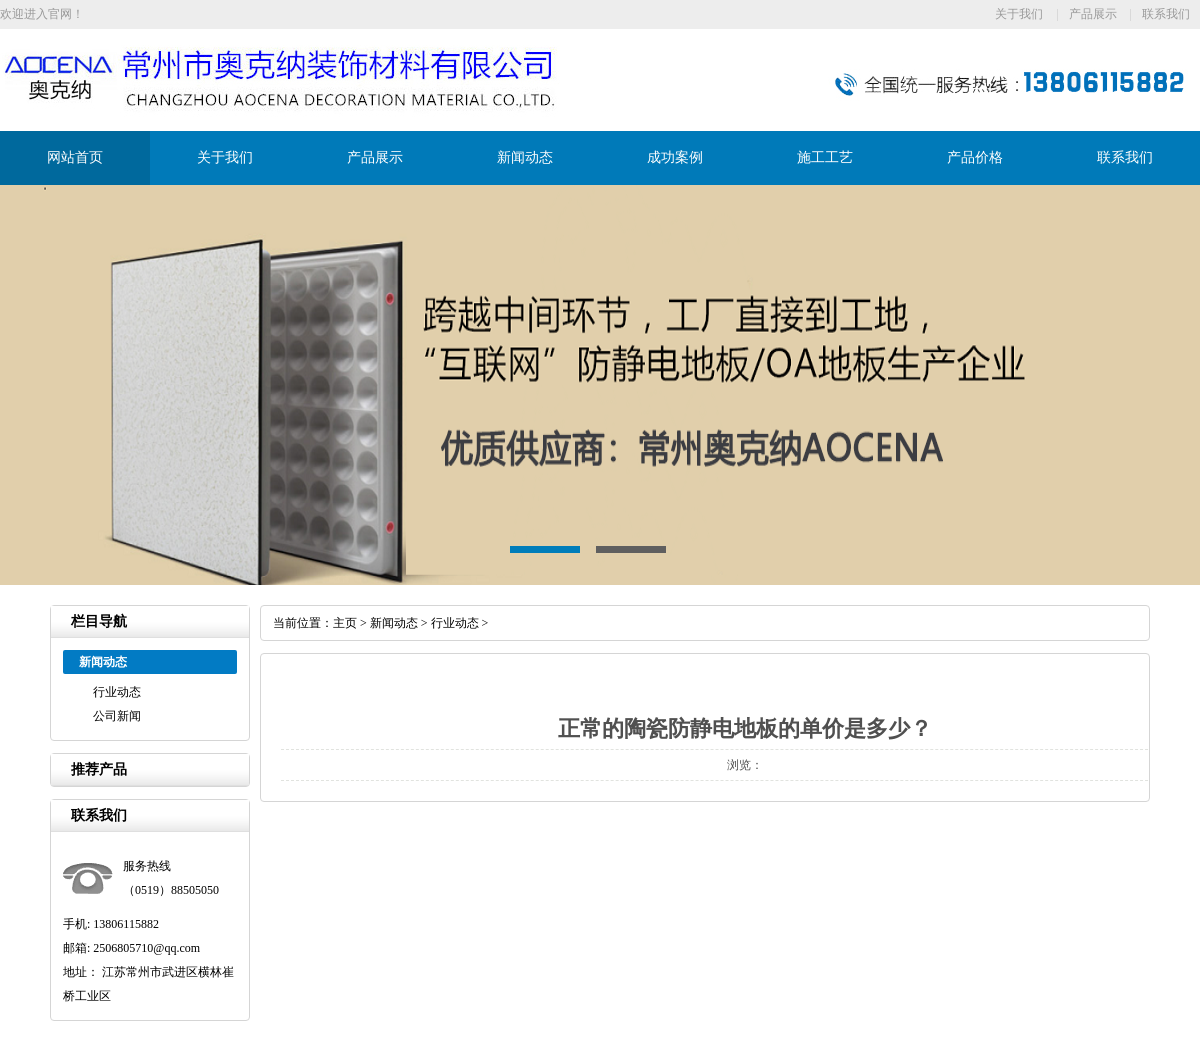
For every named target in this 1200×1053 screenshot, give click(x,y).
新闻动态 (525, 157)
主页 (345, 623)
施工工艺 (825, 157)
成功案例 (675, 157)
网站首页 (75, 157)
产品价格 (975, 157)
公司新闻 (117, 716)
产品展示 (1093, 14)
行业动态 (117, 692)
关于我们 (1019, 14)
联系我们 (1166, 14)
